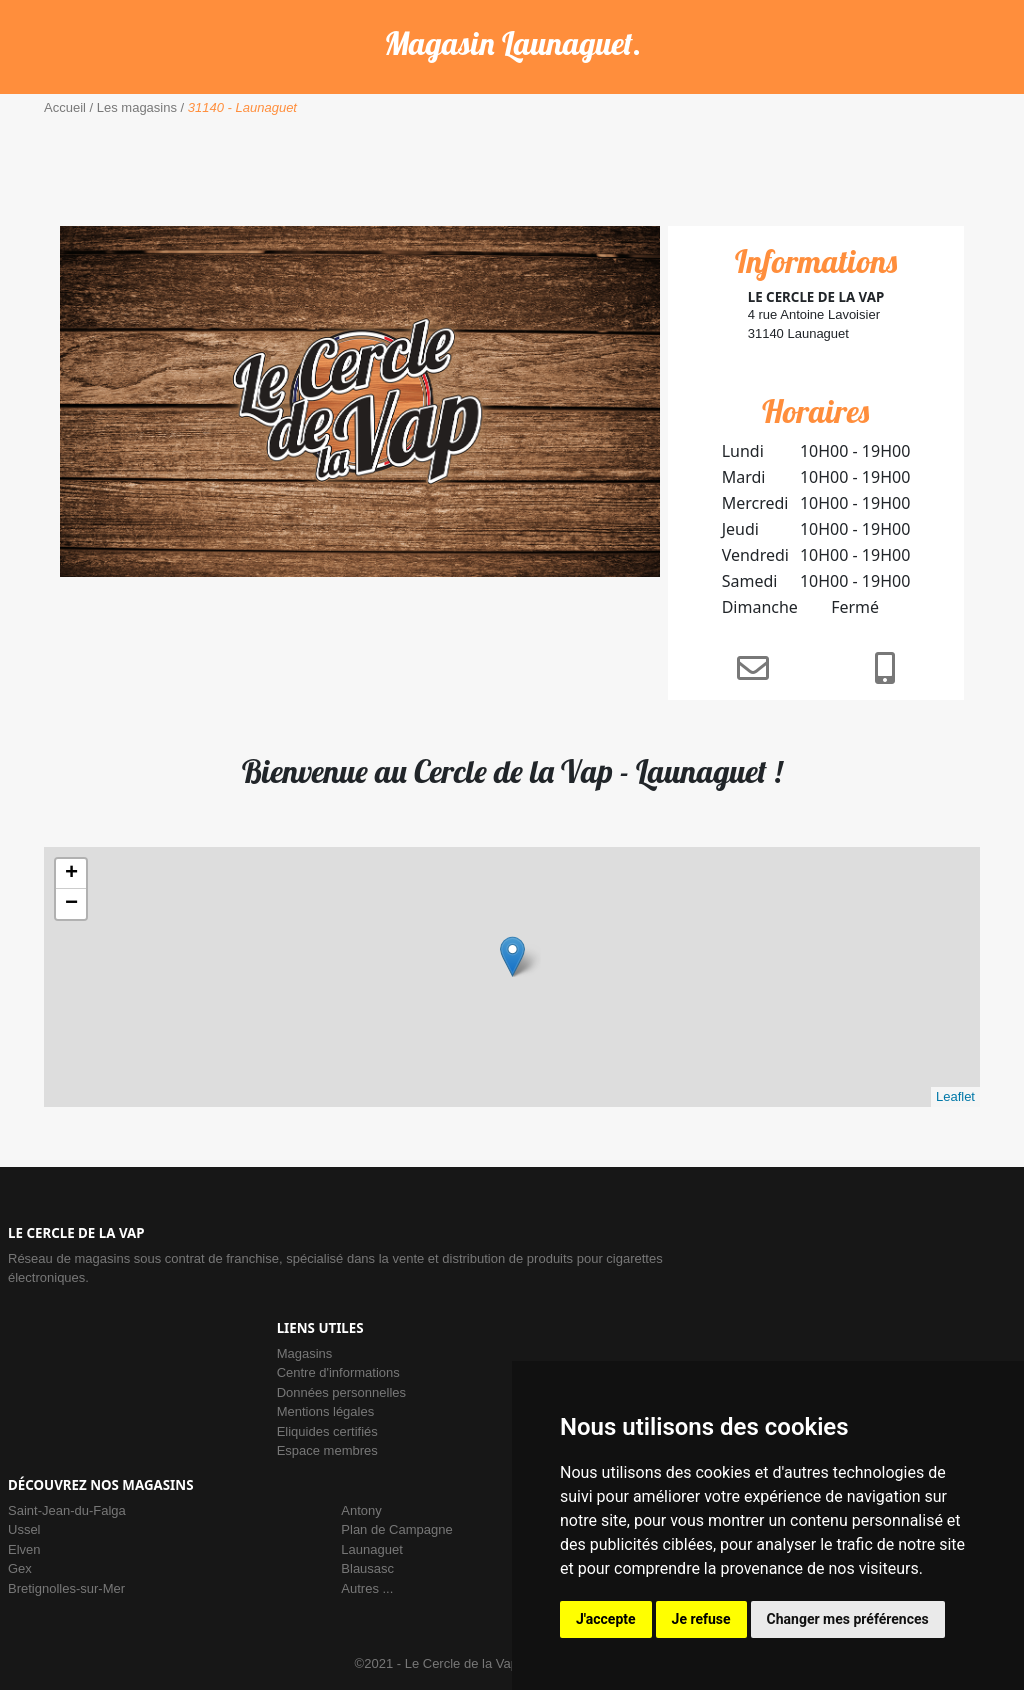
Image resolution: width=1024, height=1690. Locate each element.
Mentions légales (326, 1411)
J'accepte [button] (606, 1619)
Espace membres (327, 1450)
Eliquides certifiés (327, 1431)
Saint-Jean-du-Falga (67, 1510)
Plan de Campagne (396, 1529)
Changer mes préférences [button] (848, 1619)
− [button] (71, 904)
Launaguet (371, 1549)
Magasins (305, 1353)
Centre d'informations (338, 1372)
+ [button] (71, 874)
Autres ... (367, 1588)
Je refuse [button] (701, 1619)
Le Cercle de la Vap (461, 1663)
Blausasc (367, 1568)
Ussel (24, 1529)
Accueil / (68, 107)
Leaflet (955, 1096)
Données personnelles (341, 1392)
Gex (20, 1568)
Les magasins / (138, 107)
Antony (361, 1510)
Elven (24, 1549)
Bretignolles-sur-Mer (66, 1588)
